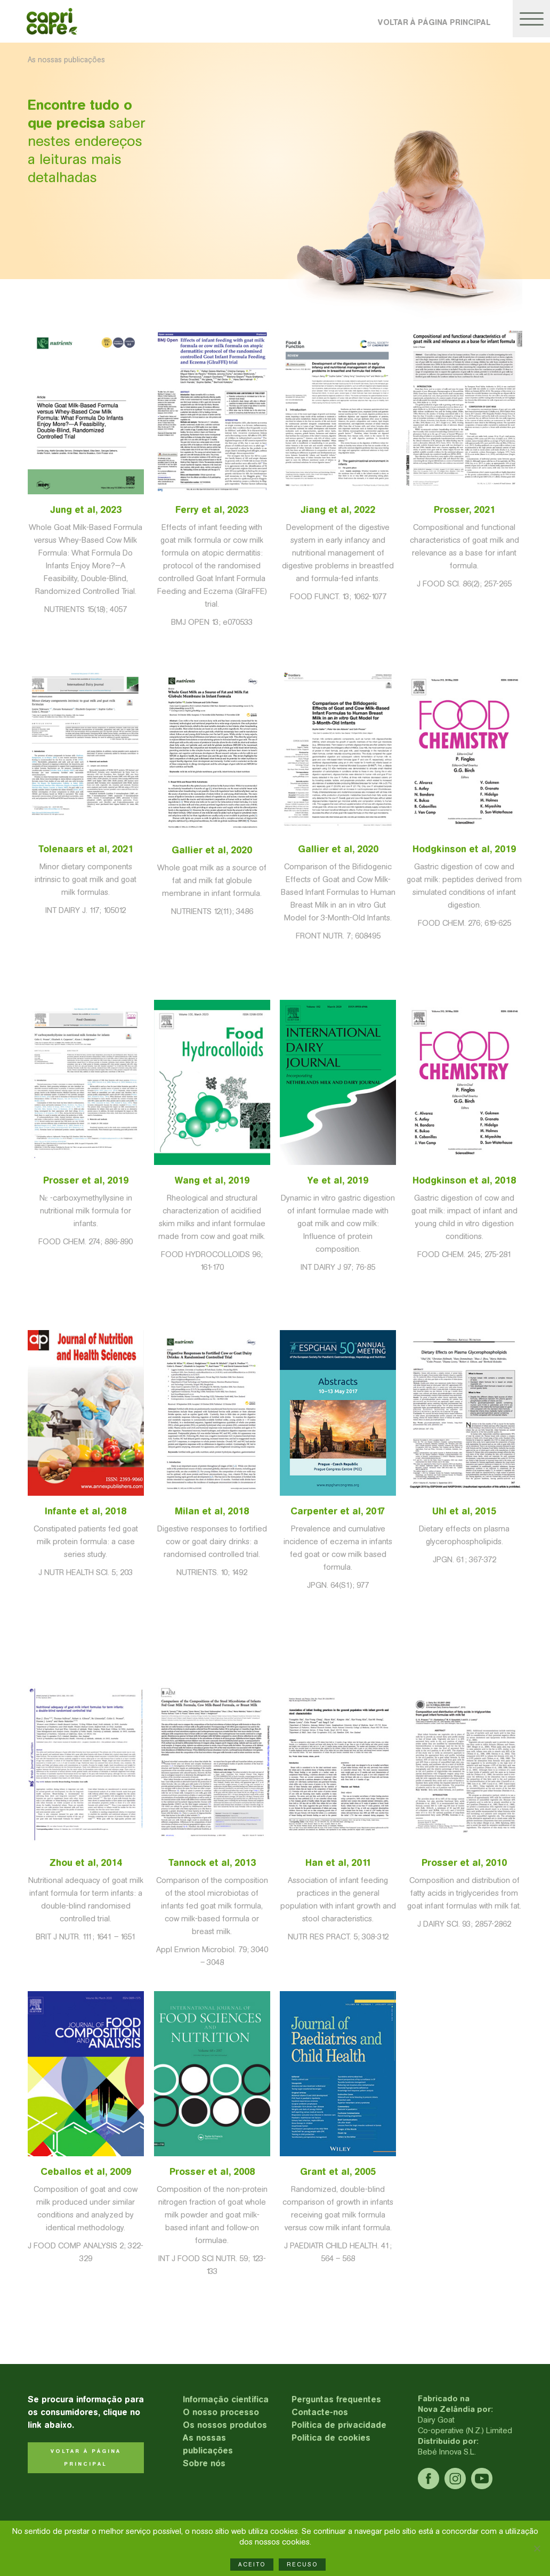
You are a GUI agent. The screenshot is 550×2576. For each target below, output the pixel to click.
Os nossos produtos (225, 2425)
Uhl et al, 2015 (464, 1511)
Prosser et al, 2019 (85, 1180)
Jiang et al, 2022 (338, 510)
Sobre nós (204, 2463)
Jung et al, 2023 (86, 510)
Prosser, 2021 (464, 510)
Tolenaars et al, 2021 (85, 849)
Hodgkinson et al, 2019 (464, 849)
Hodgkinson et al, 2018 (464, 1180)
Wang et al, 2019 (212, 1180)
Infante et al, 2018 (85, 1511)
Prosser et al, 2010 (464, 1863)
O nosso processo (221, 2412)
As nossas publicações (208, 2444)
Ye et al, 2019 (338, 1180)
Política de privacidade (339, 2425)
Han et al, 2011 (338, 1863)
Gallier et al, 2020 (212, 850)
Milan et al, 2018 (212, 1511)
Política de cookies (331, 2438)
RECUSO (302, 2564)
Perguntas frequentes (336, 2399)
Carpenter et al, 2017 (337, 1511)
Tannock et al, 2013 (212, 1863)
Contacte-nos (320, 2412)
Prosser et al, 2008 (212, 2172)
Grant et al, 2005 (338, 2172)
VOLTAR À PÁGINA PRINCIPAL (434, 22)
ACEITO (251, 2564)
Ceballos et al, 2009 (86, 2172)
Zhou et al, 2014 (86, 1863)
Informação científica (226, 2399)
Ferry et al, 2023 (211, 510)
